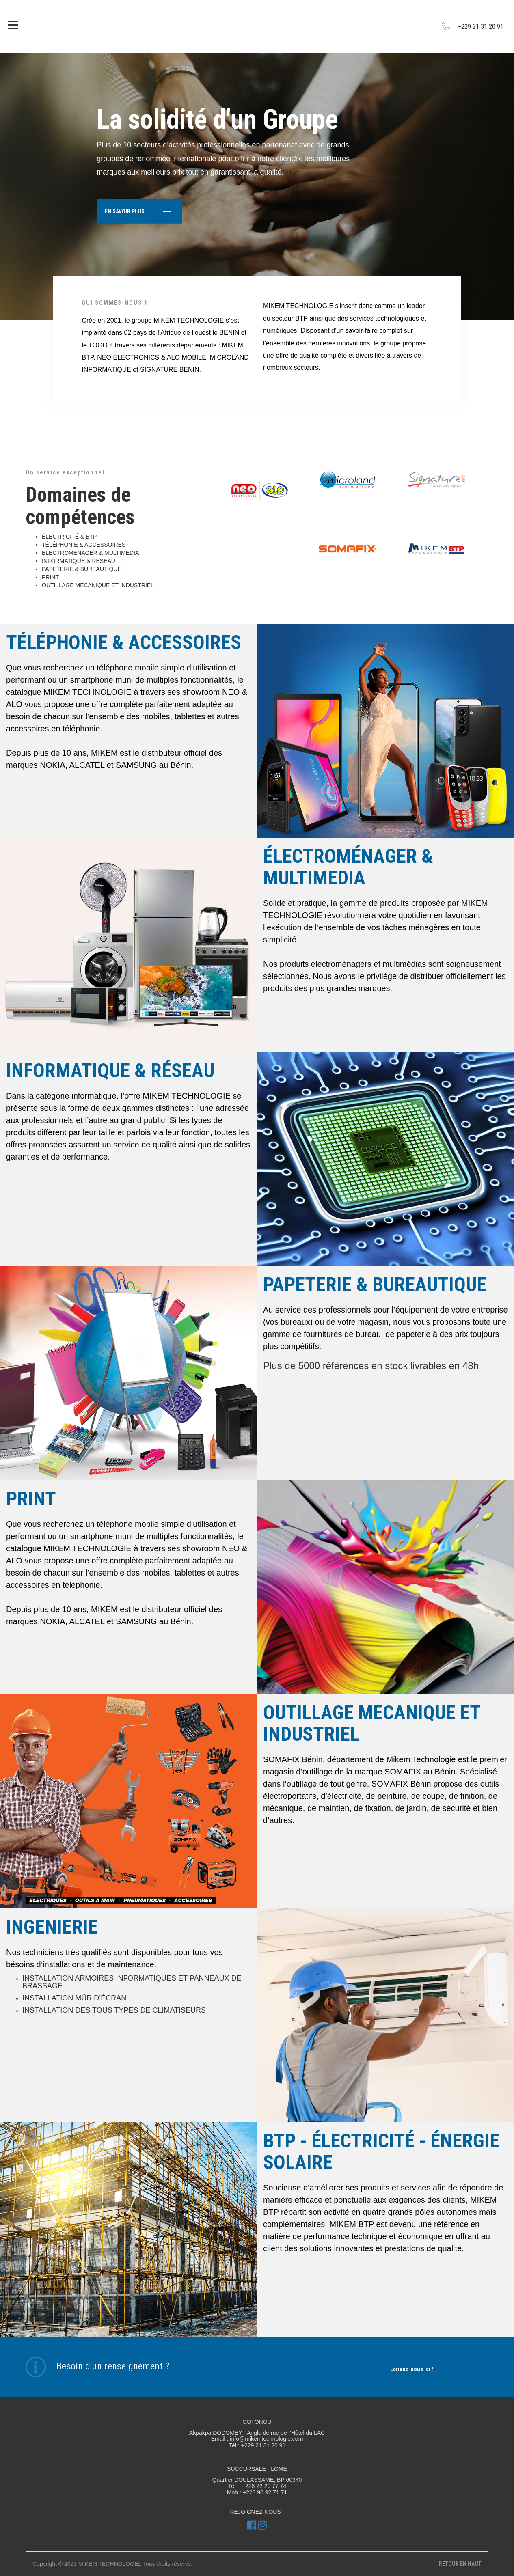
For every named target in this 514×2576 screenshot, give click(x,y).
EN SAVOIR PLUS (138, 211)
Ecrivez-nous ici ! (423, 2369)
